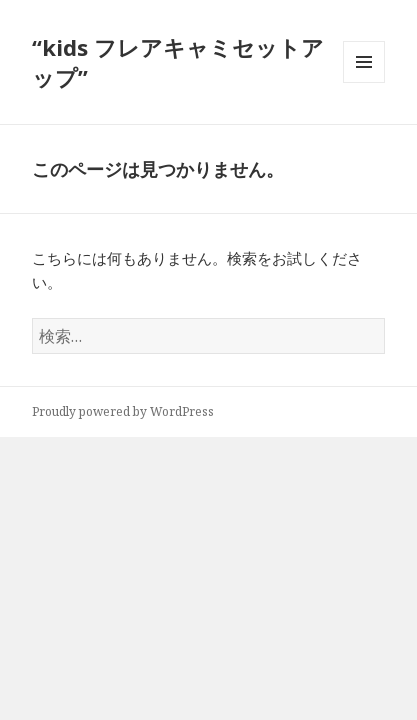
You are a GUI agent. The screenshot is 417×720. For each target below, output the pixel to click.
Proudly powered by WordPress (123, 411)
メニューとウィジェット (364, 82)
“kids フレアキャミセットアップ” (178, 62)
